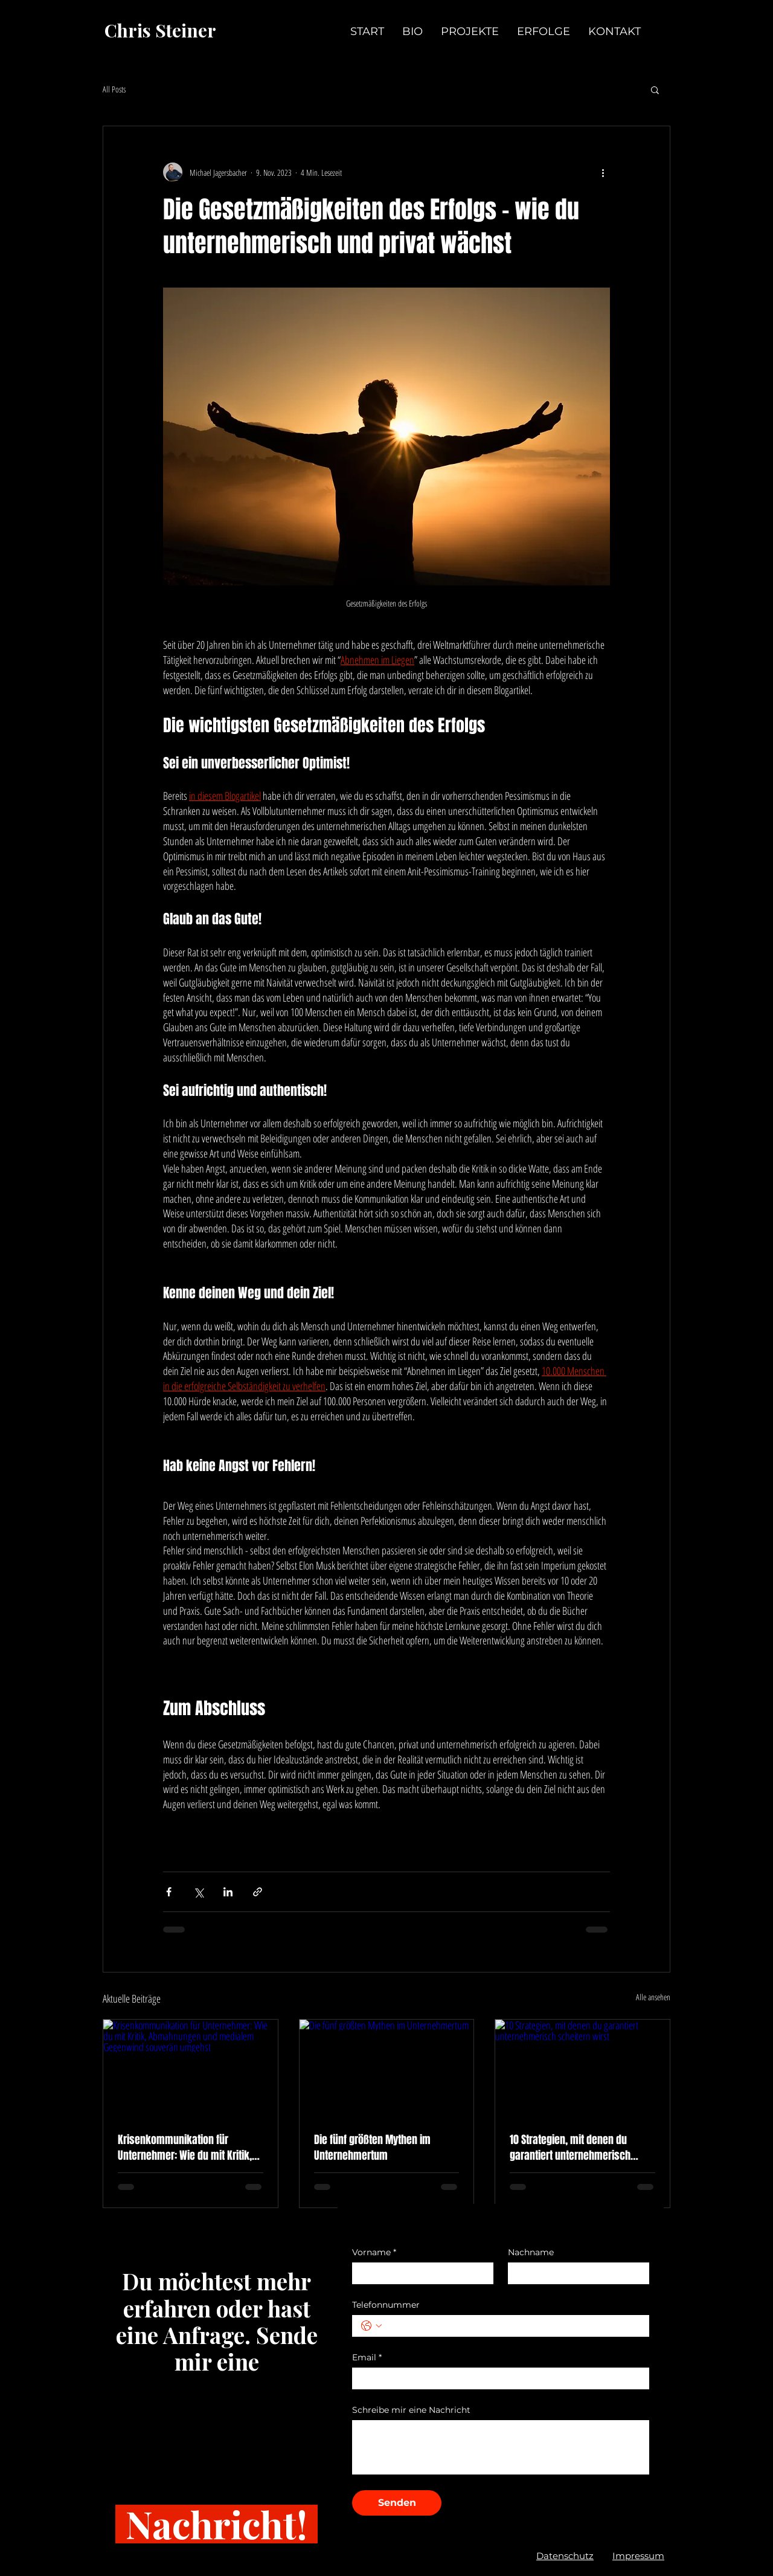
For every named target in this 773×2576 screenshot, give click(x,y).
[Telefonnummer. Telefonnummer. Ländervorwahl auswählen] (371, 2326)
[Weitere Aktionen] (602, 172)
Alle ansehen (653, 1997)
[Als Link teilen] (257, 1892)
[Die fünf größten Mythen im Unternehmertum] (387, 2068)
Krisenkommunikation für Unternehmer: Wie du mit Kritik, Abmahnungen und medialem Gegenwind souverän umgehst (185, 2147)
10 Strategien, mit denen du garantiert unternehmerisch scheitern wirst (570, 2147)
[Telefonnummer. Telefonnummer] (512, 2326)
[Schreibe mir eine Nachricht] (500, 2447)
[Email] (497, 2378)
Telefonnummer (386, 2305)
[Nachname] (575, 2273)
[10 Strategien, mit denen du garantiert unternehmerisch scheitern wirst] (582, 2068)
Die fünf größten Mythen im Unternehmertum (372, 2147)
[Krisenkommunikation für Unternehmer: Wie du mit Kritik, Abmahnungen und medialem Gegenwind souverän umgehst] (190, 2068)
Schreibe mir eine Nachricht (411, 2410)
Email (367, 2357)
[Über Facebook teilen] (169, 1892)
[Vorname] (419, 2273)
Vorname (374, 2252)
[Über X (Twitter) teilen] (198, 1892)
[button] (655, 89)
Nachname (531, 2252)
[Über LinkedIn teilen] (228, 1892)
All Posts (114, 89)
